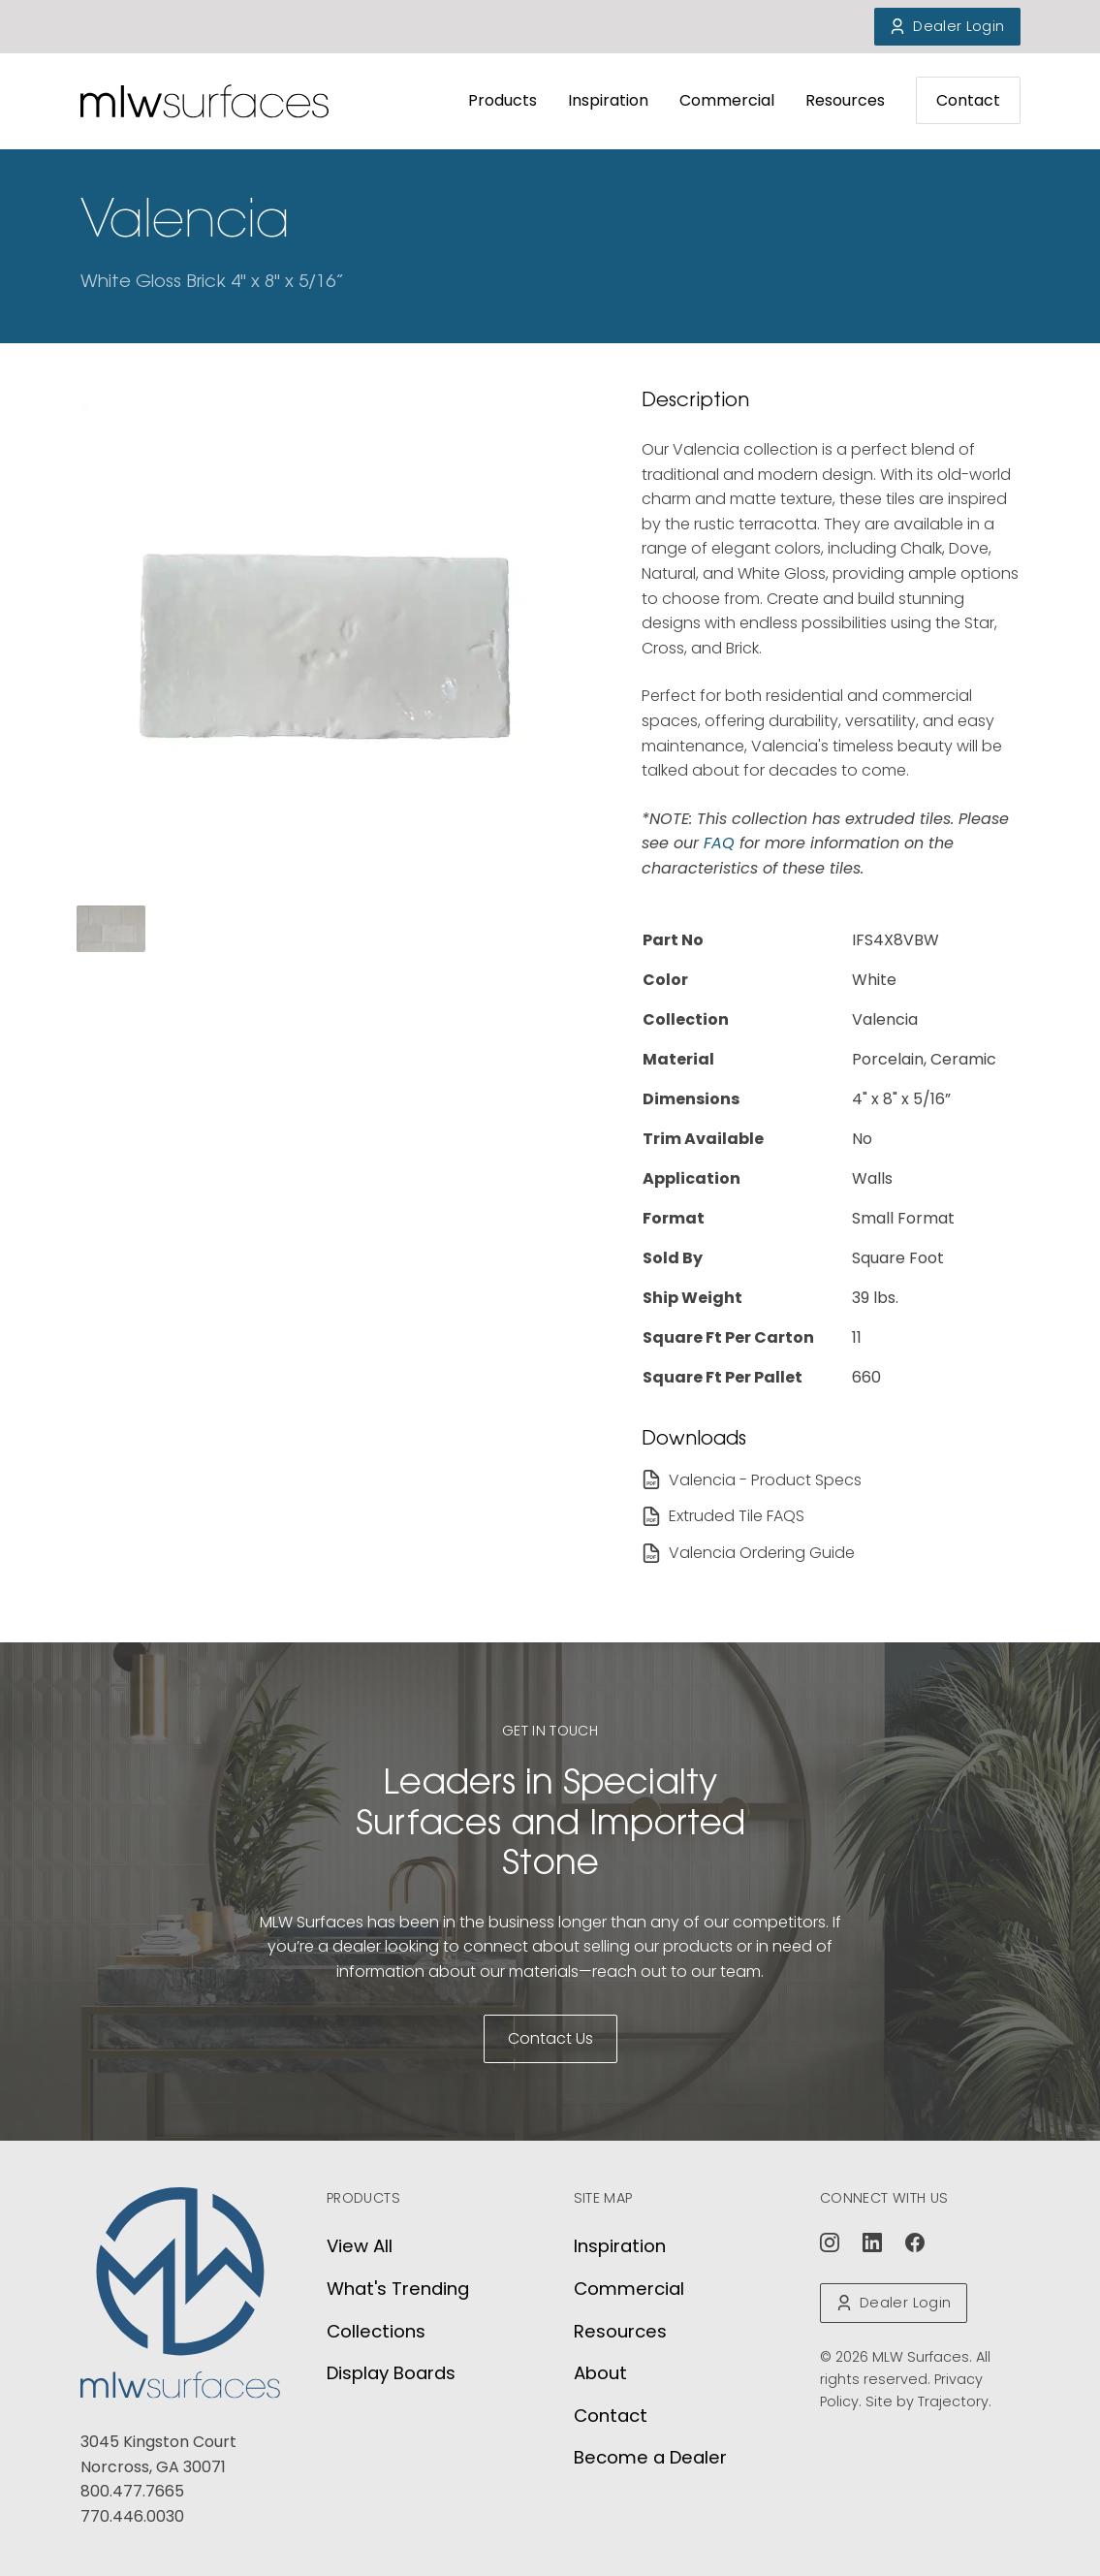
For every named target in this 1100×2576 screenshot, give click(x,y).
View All (360, 2246)
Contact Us (550, 2038)
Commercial (726, 100)
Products (502, 100)
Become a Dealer (650, 2457)
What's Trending (398, 2288)
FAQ (721, 843)
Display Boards (391, 2373)
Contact (968, 100)
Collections (376, 2331)
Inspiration (608, 100)
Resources (845, 100)
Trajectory (953, 2401)
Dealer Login (947, 26)
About (600, 2373)
